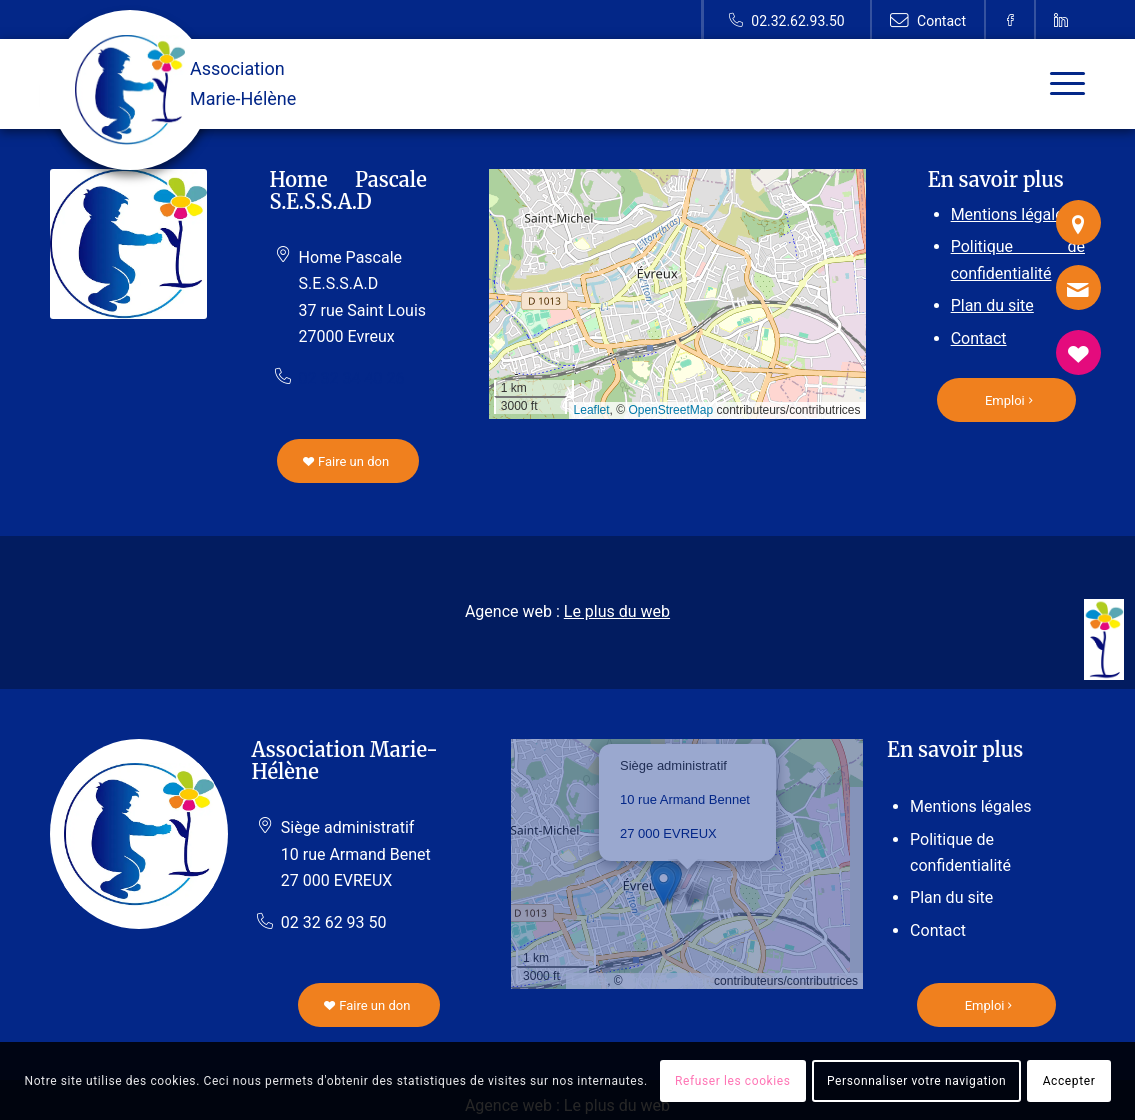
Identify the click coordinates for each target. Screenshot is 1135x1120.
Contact (979, 338)
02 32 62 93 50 (334, 922)
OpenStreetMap (670, 410)
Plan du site (992, 305)
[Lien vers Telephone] (786, 20)
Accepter (1069, 1081)
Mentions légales (1011, 214)
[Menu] (1061, 84)
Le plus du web (617, 611)
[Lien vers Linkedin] (1061, 20)
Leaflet (592, 410)
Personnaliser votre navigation (916, 1081)
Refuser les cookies (733, 1081)
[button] (687, 886)
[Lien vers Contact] (928, 20)
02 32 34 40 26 (352, 378)
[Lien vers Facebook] (1010, 20)
